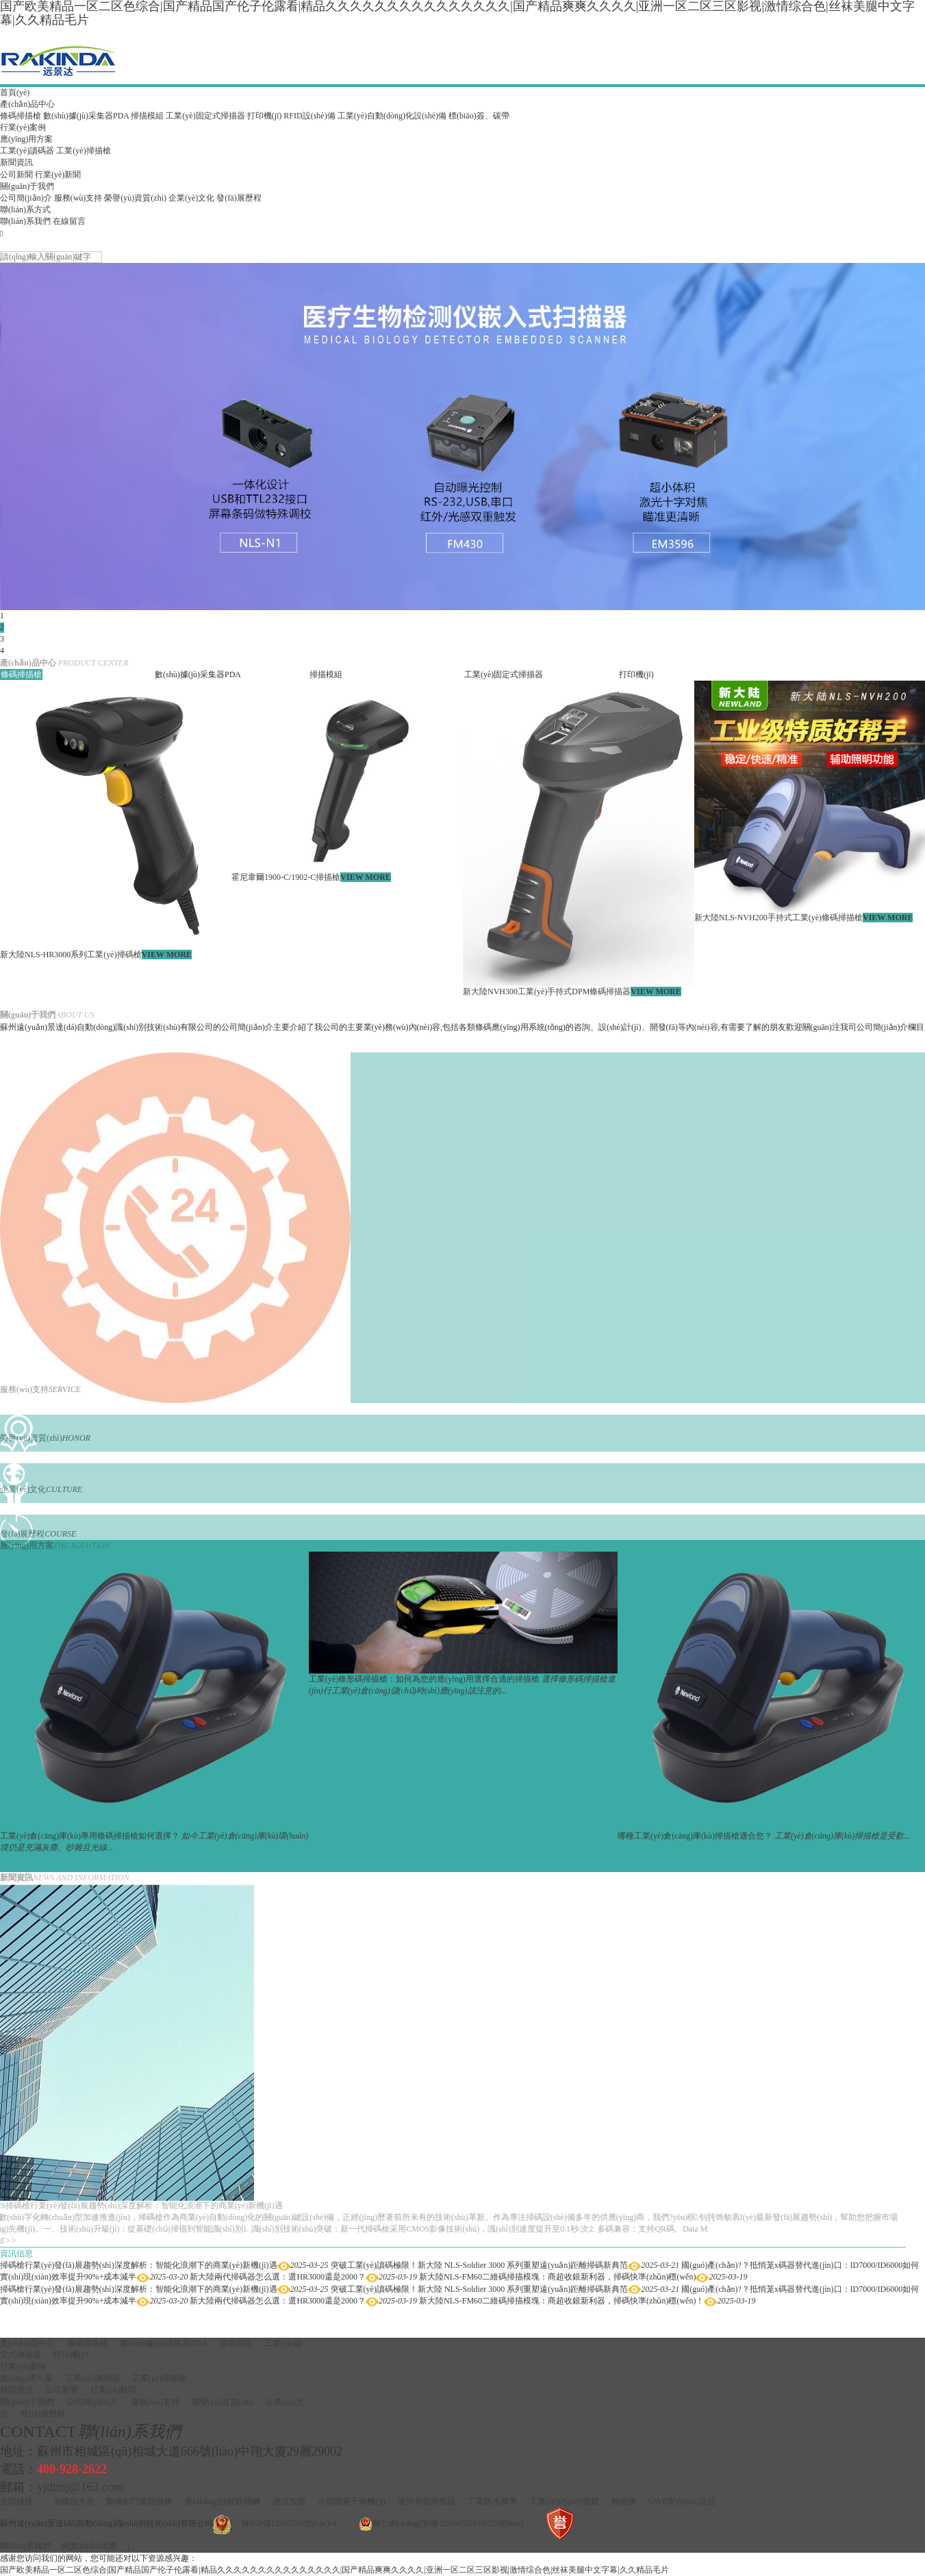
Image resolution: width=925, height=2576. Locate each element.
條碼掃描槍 (20, 116)
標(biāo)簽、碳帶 (478, 116)
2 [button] (2, 627)
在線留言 (69, 221)
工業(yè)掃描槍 (83, 150)
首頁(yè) (14, 92)
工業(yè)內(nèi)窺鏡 (564, 2501)
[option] (462, 436)
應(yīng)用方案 (26, 139)
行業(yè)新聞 (58, 174)
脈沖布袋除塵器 (426, 2501)
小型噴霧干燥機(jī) (351, 2501)
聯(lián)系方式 (25, 209)
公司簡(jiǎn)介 (26, 198)
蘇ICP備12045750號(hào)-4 (289, 2523)
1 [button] (2, 615)
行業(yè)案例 (23, 127)
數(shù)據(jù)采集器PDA (86, 116)
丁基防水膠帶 (492, 2501)
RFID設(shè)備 (309, 116)
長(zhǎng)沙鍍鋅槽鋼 (222, 2501)
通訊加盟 (289, 2501)
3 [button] (2, 639)
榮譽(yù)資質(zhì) (135, 198)
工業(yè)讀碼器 (27, 150)
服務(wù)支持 (78, 198)
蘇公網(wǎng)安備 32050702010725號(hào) (447, 2523)
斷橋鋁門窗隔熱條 (140, 2501)
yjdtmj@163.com (80, 2487)
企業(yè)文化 (191, 198)
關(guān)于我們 (27, 186)
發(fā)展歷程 (238, 198)
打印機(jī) (264, 116)
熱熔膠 (623, 2501)
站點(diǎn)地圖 (89, 2546)
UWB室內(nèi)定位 (682, 2501)
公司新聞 (16, 174)
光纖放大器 (73, 2501)
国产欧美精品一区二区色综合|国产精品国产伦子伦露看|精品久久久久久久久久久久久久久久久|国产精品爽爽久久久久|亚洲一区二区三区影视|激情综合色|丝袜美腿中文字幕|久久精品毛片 (334, 2570)
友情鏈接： (20, 2501)
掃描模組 (147, 116)
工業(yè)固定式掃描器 (205, 116)
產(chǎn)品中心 (27, 104)
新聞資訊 (16, 162)
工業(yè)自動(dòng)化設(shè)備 (392, 116)
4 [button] (2, 650)
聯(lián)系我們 (25, 221)
